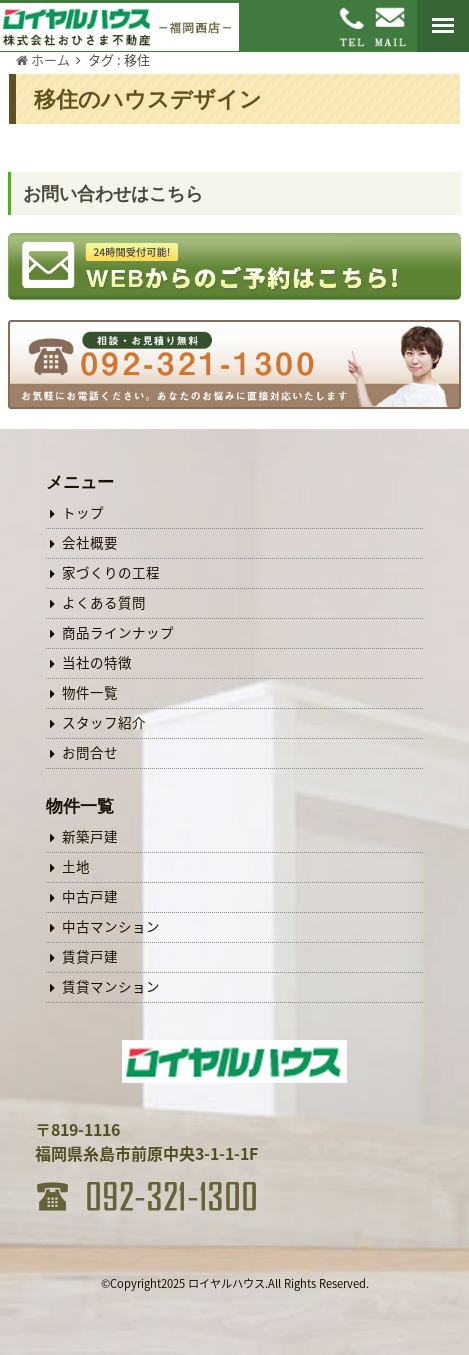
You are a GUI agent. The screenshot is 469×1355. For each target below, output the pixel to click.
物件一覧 (90, 692)
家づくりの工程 (111, 572)
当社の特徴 (97, 662)
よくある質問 (104, 602)
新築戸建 (90, 836)
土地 (76, 866)
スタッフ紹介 (104, 722)
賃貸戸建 (90, 956)
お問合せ (90, 752)
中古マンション (111, 926)
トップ (83, 512)
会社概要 (90, 542)
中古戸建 (90, 896)
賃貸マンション (111, 986)
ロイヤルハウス (226, 1283)
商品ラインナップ (118, 632)
